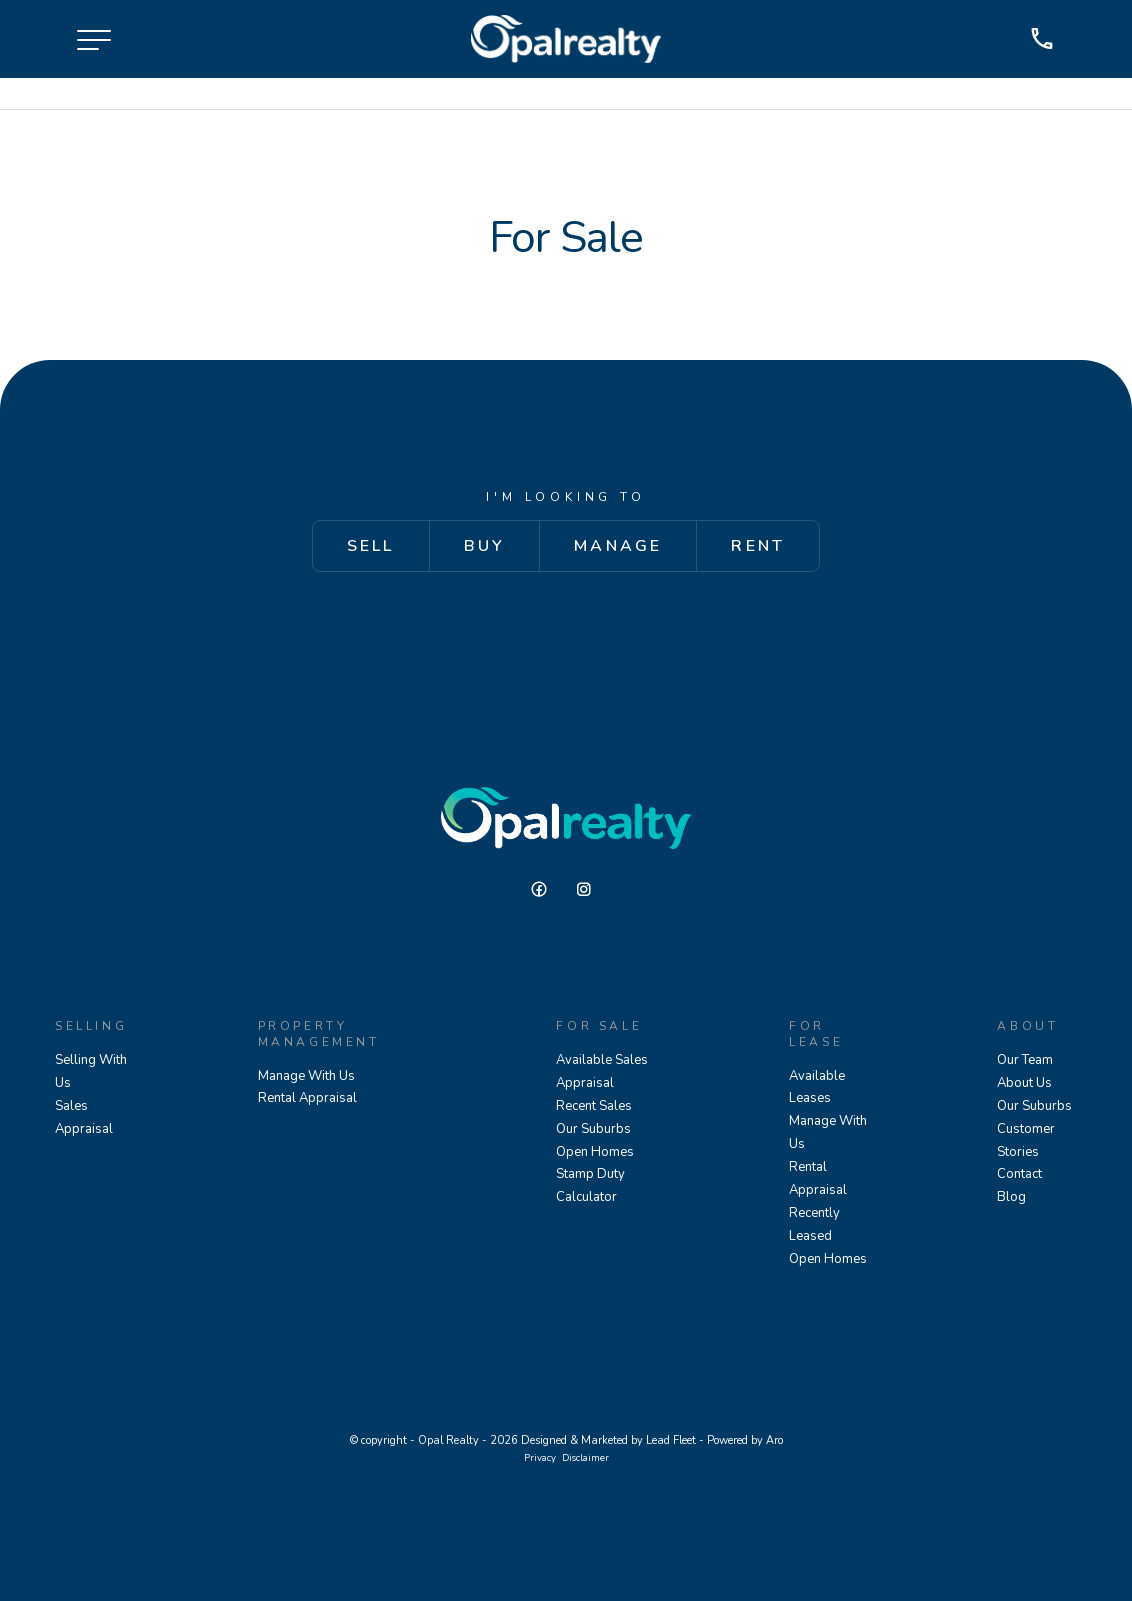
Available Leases (817, 1087)
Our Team (1025, 1060)
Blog (1011, 1197)
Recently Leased (814, 1224)
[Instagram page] (589, 890)
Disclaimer (585, 1457)
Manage (618, 546)
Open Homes (595, 1152)
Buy (485, 546)
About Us (1024, 1083)
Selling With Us (91, 1071)
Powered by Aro (745, 1440)
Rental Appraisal (307, 1098)
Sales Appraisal (84, 1117)
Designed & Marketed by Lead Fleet (608, 1440)
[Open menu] (94, 40)
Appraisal (585, 1083)
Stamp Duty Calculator (590, 1186)
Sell (371, 546)
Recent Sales (594, 1106)
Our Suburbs (593, 1129)
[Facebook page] (546, 890)
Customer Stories (1026, 1140)
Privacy (540, 1457)
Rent (758, 546)
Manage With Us (306, 1076)
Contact (1019, 1175)
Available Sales (602, 1060)
